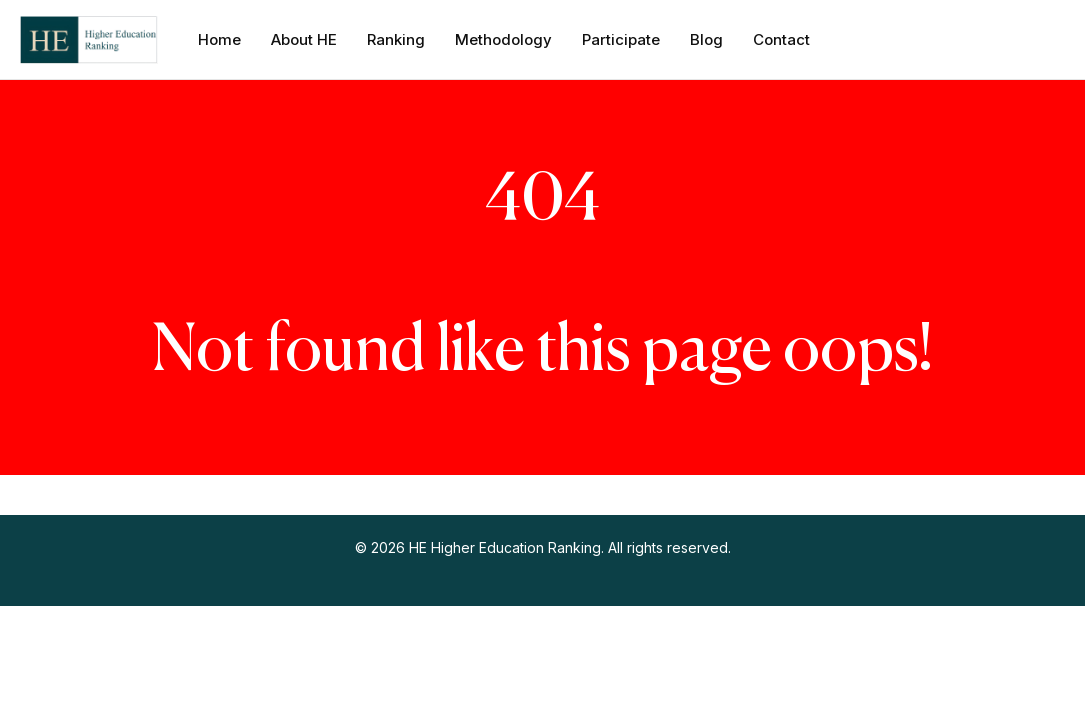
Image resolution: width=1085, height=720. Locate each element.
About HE (304, 39)
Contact (781, 39)
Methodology (503, 39)
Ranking (396, 39)
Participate (621, 39)
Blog (706, 39)
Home (219, 39)
